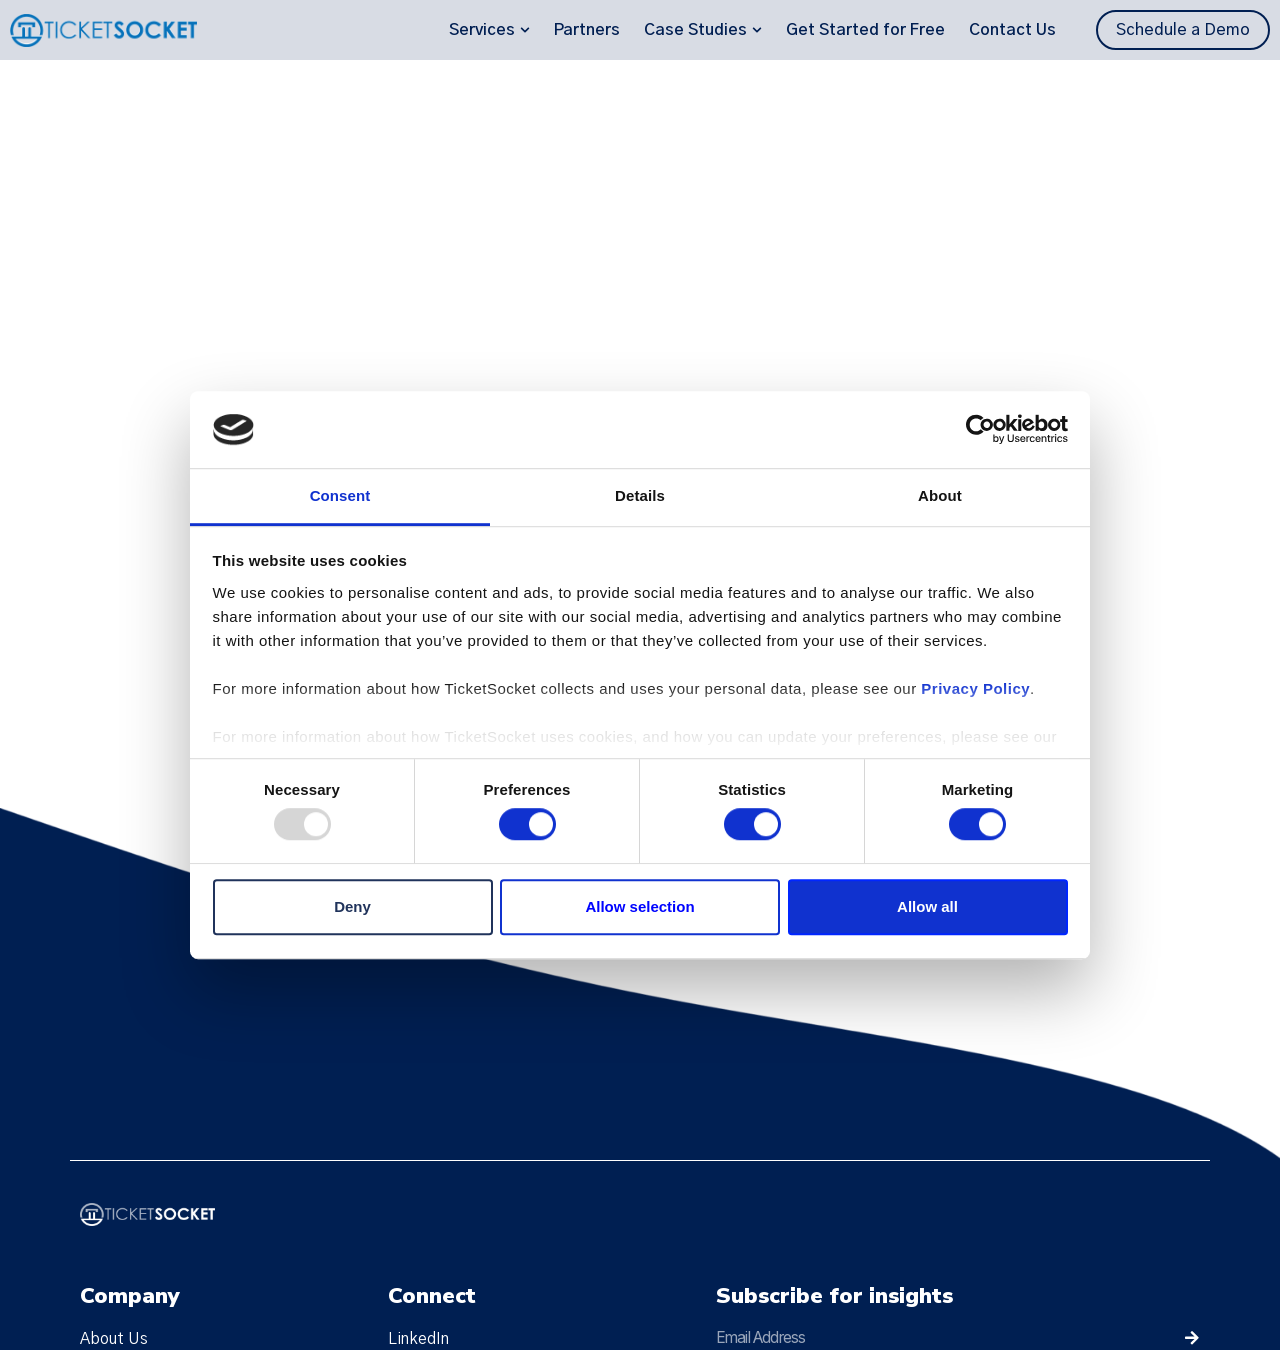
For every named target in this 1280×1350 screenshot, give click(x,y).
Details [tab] (640, 495)
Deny (352, 906)
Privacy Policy (975, 688)
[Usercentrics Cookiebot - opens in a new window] (980, 430)
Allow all (927, 906)
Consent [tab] (340, 495)
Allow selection (639, 906)
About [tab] (940, 495)
